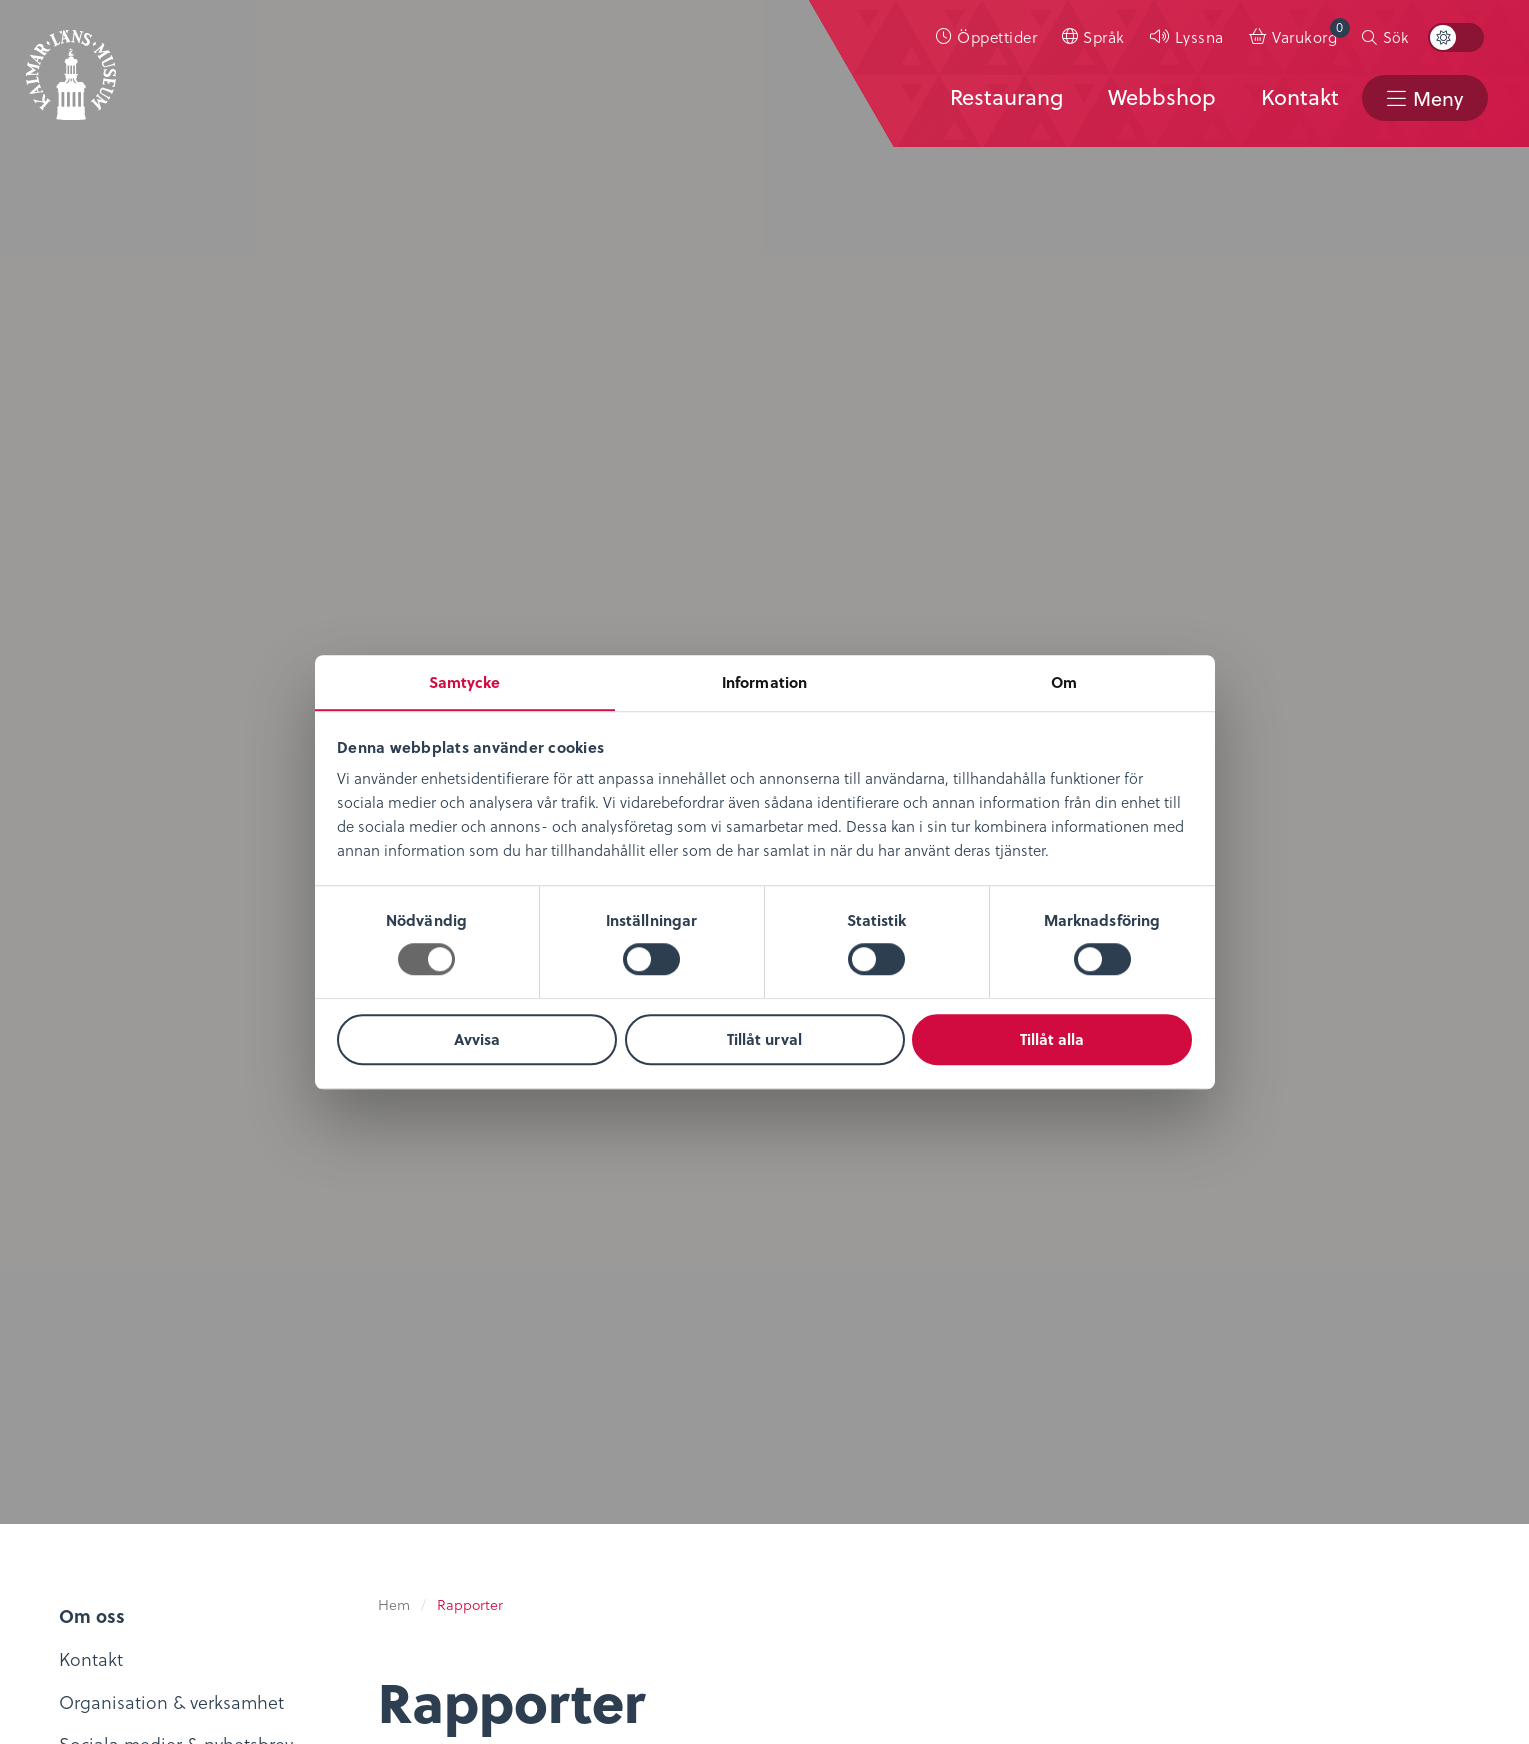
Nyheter (77, 1371)
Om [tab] (1064, 682)
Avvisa (477, 1040)
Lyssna (1199, 36)
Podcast (321, 1426)
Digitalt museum (358, 1368)
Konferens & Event (608, 1430)
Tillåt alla (1052, 1040)
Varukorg (1311, 32)
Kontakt (1298, 97)
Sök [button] (1395, 37)
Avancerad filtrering (563, 259)
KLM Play (326, 1397)
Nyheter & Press (1086, 1430)
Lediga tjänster (106, 1400)
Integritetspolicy (844, 1342)
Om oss (76, 1342)
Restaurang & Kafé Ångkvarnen (609, 1472)
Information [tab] (764, 682)
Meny (1437, 98)
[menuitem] (987, 37)
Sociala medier (1083, 1371)
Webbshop (1160, 97)
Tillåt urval (764, 1040)
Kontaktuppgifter (1092, 1342)
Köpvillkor (819, 1371)
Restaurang (1003, 97)
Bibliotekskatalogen (371, 1456)
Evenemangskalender (621, 1400)
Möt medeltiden (356, 1485)
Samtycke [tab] (465, 682)
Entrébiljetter (586, 1371)
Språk (1104, 36)
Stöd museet (1074, 1400)
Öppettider (997, 36)
